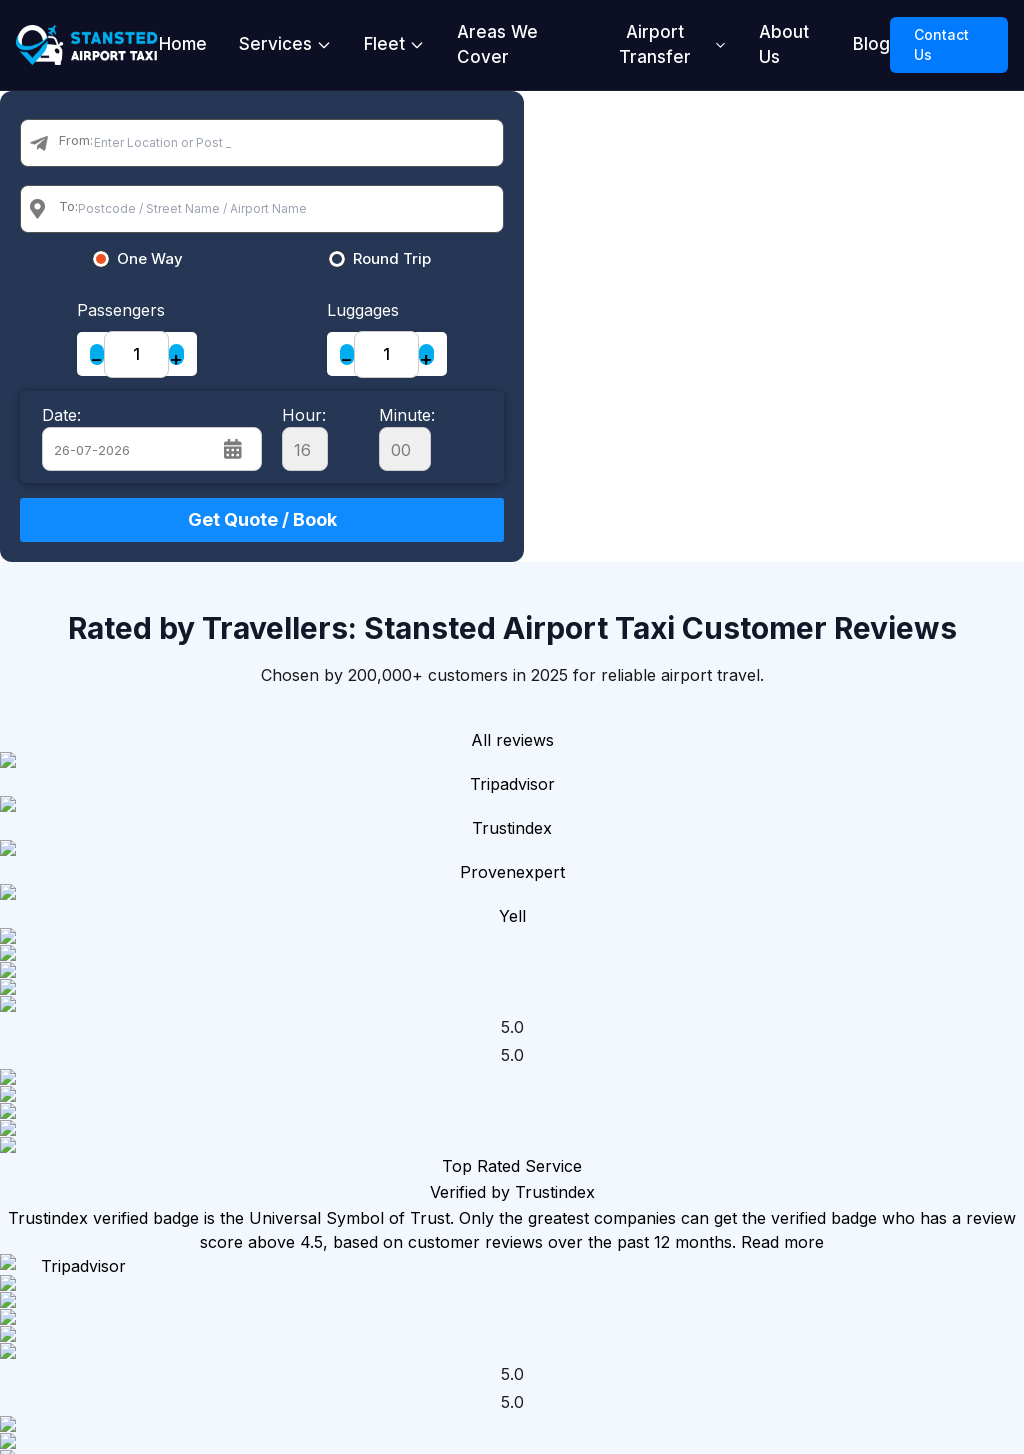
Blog (871, 44)
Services (285, 44)
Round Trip (392, 259)
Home (183, 44)
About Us (784, 45)
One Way (150, 259)
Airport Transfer (673, 45)
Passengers (121, 310)
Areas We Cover (497, 45)
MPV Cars (755, 1063)
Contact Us (941, 44)
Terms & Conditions (930, 1207)
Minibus (746, 1099)
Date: (61, 415)
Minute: (407, 438)
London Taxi (411, 1015)
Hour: (305, 438)
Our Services (590, 991)
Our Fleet (752, 991)
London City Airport (408, 1219)
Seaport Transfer (573, 1159)
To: (68, 206)
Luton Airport (416, 1171)
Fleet (394, 44)
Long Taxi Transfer (576, 1219)
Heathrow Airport (401, 1123)
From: (76, 140)
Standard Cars (771, 1027)
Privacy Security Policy (947, 1147)
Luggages (363, 310)
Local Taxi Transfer (577, 1099)
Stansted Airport (397, 1063)
